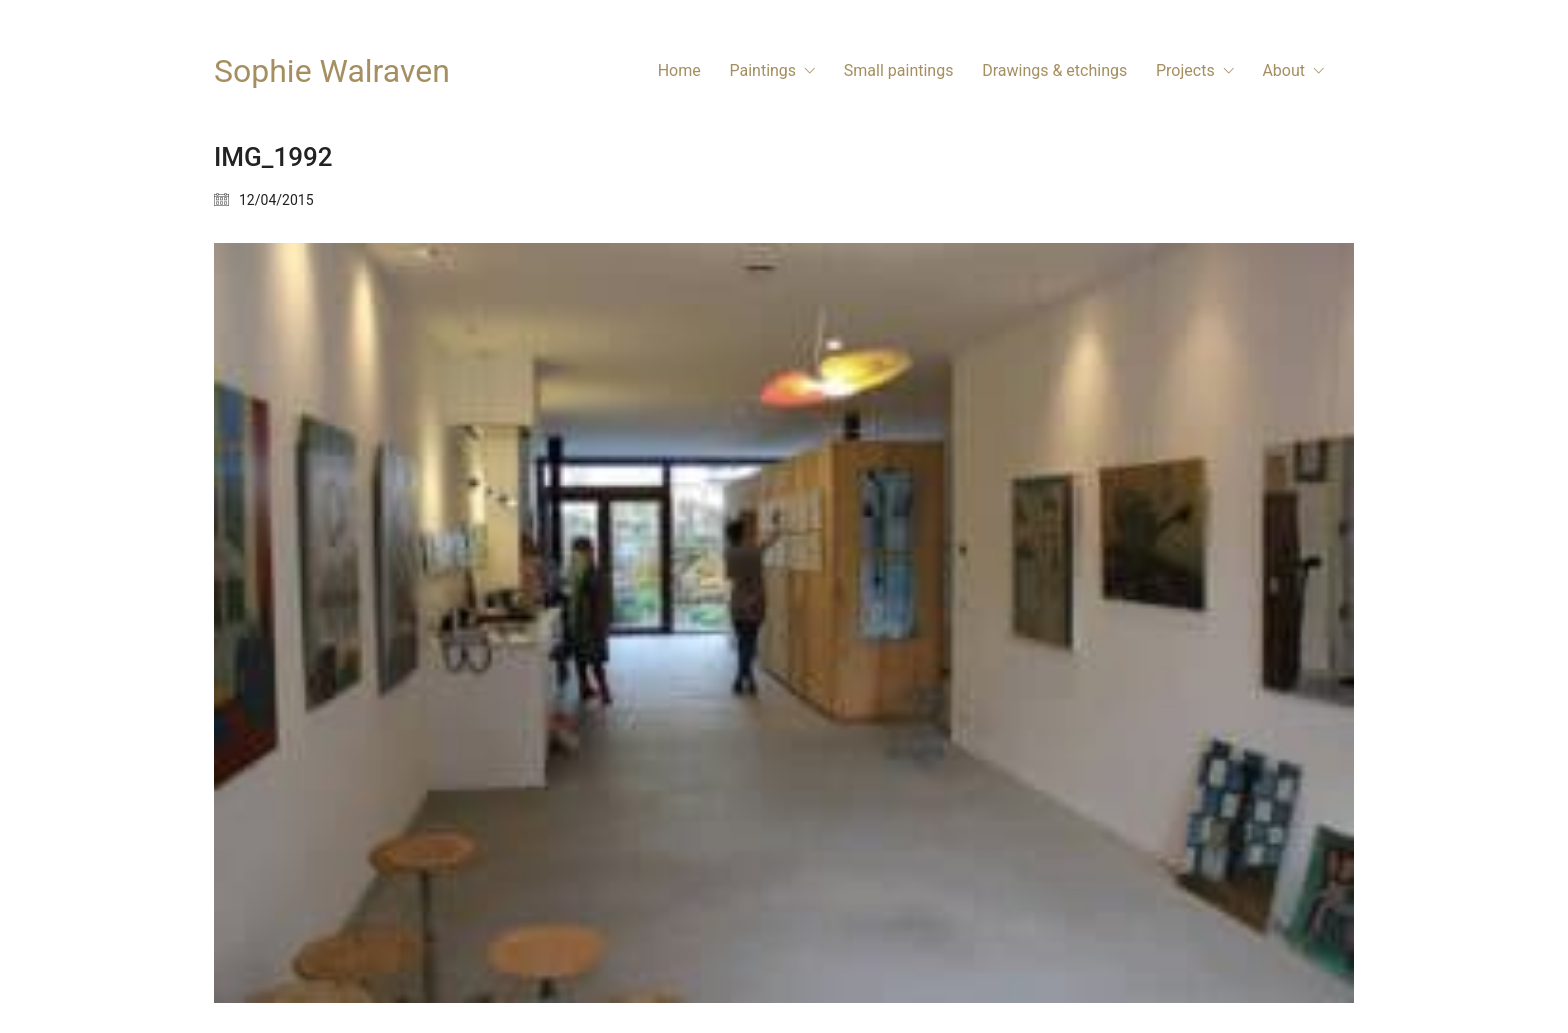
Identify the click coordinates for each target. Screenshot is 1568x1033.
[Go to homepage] (332, 71)
